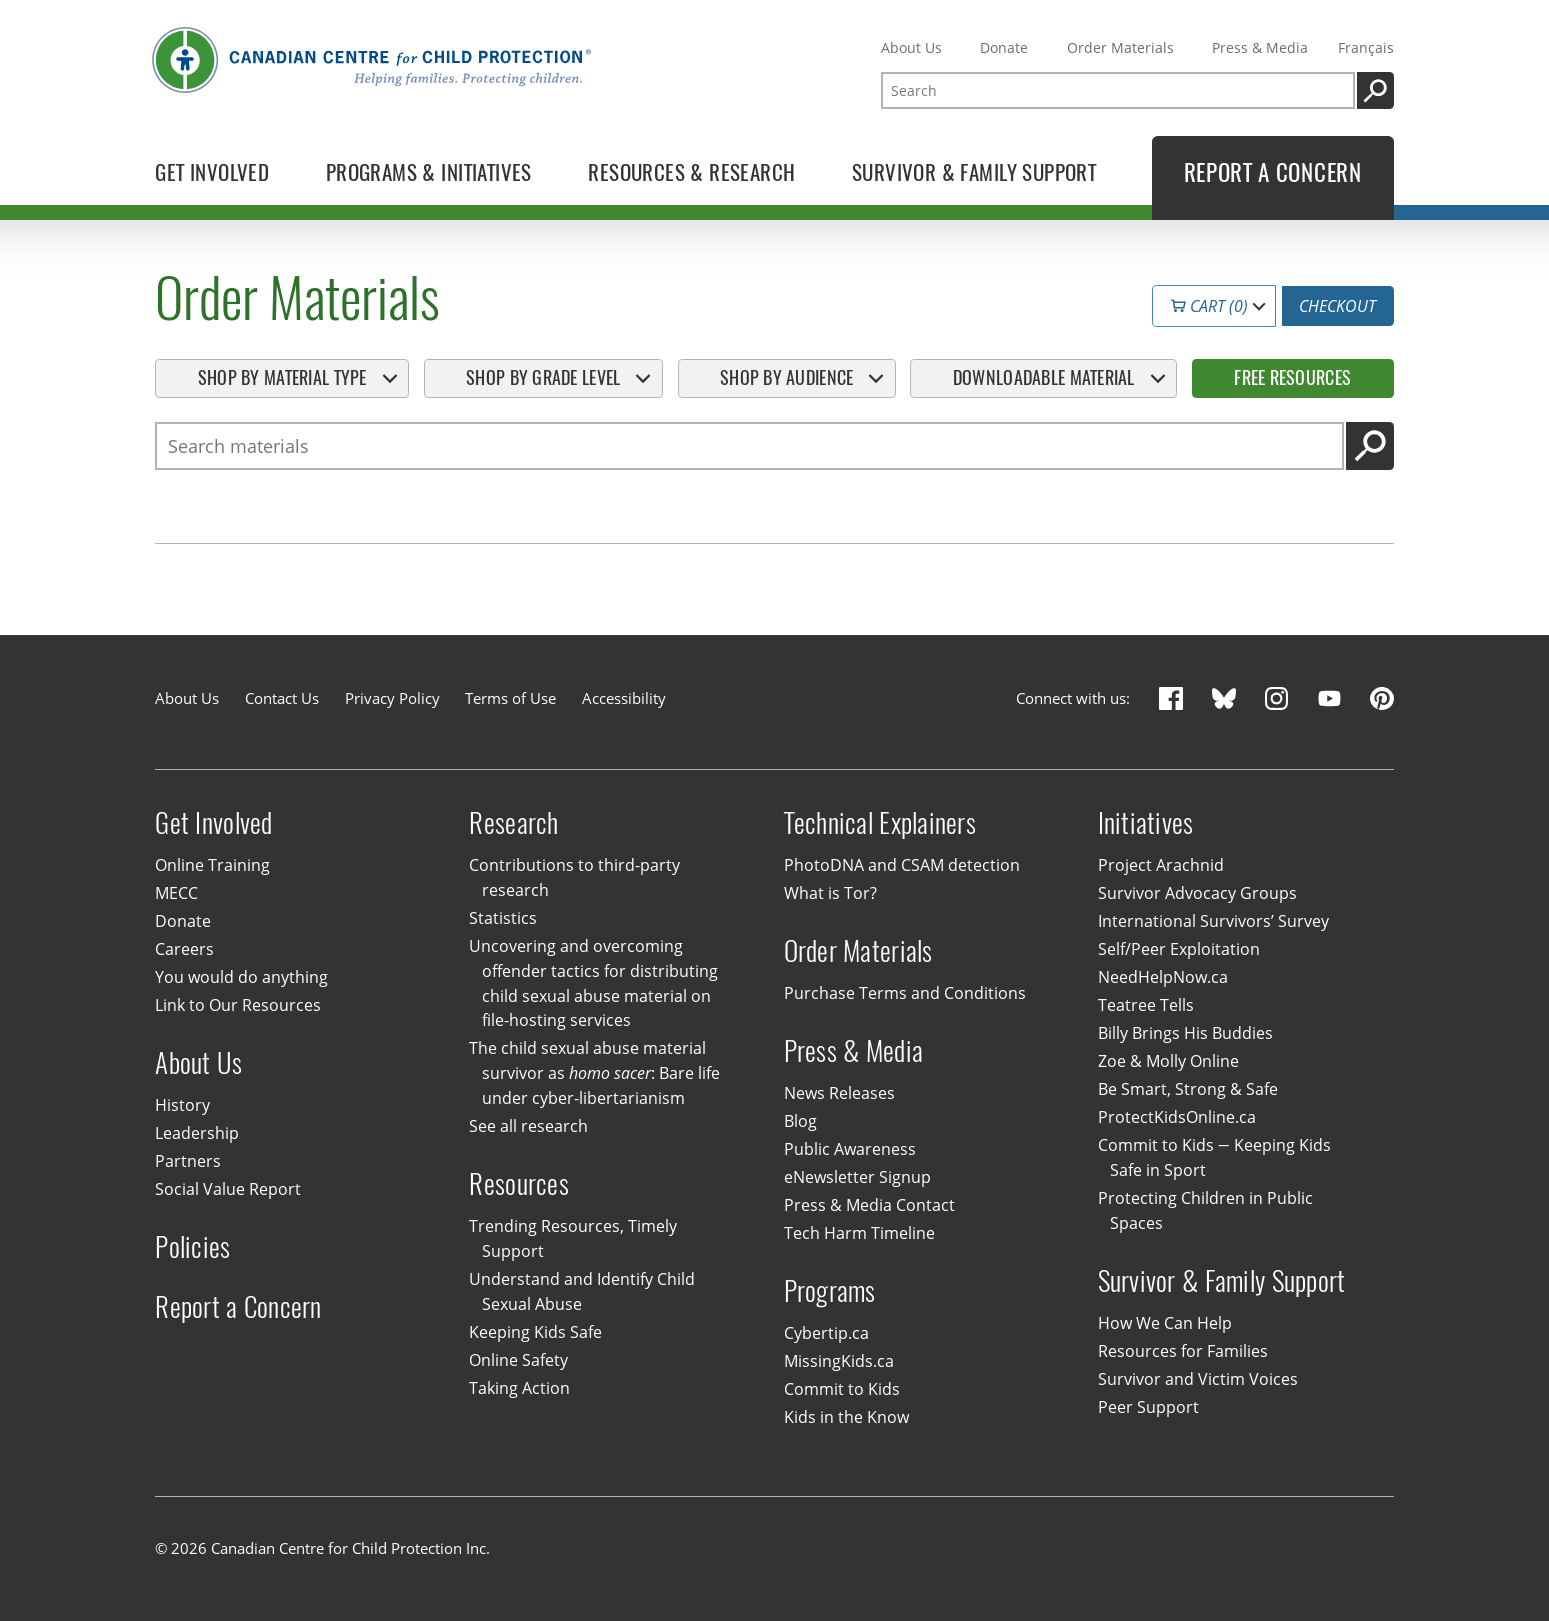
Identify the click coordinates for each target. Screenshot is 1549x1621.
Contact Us (282, 698)
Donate (1004, 47)
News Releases (839, 1093)
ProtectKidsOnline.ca (1177, 1117)
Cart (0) (1210, 306)
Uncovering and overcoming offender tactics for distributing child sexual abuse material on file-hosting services (593, 983)
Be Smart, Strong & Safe (1188, 1089)
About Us (911, 47)
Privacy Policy (392, 698)
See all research (528, 1126)
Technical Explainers (880, 822)
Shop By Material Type (282, 377)
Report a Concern (238, 1306)
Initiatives (1146, 822)
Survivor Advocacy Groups (1197, 893)
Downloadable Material (1044, 377)
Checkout (1337, 306)
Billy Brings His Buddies (1185, 1033)
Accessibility (624, 698)
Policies (192, 1246)
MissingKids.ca (839, 1361)
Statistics (503, 918)
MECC (176, 893)
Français (1366, 47)
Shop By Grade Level (543, 377)
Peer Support (1148, 1407)
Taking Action (519, 1388)
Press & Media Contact (869, 1205)
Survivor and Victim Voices (1198, 1379)
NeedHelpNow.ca (1163, 977)
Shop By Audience (786, 377)
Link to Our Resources (238, 1005)
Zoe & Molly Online (1168, 1061)
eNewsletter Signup (857, 1177)
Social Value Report (228, 1189)
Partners (188, 1161)
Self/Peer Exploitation (1179, 949)
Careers (184, 949)
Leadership (197, 1133)
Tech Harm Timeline (859, 1233)
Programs (830, 1290)
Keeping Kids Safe (535, 1332)
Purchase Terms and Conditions (905, 993)
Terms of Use (510, 698)
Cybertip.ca (826, 1333)
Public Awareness (850, 1149)
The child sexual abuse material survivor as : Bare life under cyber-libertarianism (594, 1074)
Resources (518, 1183)
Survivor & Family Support (1222, 1280)
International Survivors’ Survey (1213, 921)
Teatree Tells (1146, 1005)
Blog (800, 1121)
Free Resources (1292, 377)
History (182, 1105)
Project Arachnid (1161, 865)
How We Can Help (1165, 1323)
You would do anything (241, 977)
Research (513, 822)
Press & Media (1260, 47)
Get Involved (213, 822)
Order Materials (1120, 47)
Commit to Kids (842, 1389)
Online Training (212, 865)
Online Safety (518, 1360)
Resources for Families (1183, 1351)
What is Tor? (830, 893)
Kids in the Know (846, 1417)
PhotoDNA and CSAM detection (902, 865)
